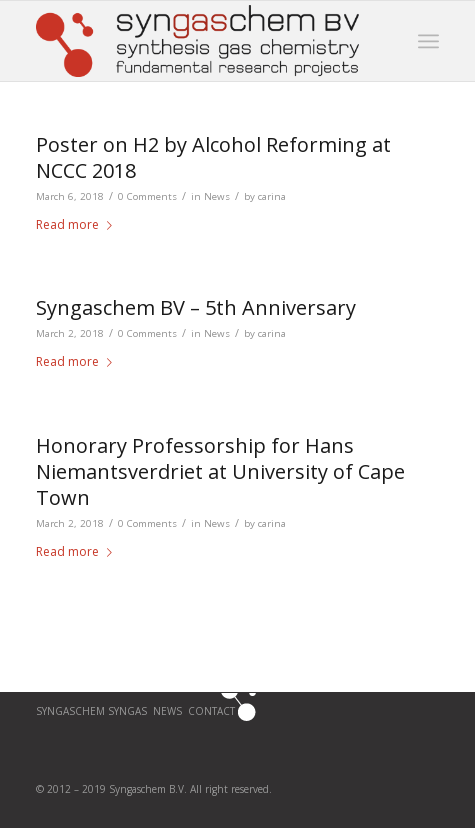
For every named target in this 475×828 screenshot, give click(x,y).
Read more (78, 224)
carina (272, 196)
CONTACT (213, 711)
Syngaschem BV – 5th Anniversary (196, 307)
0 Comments (147, 196)
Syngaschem (72, 711)
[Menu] (428, 41)
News (217, 196)
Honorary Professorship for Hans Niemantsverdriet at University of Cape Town (220, 471)
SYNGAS (127, 711)
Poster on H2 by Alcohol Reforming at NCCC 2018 (213, 157)
